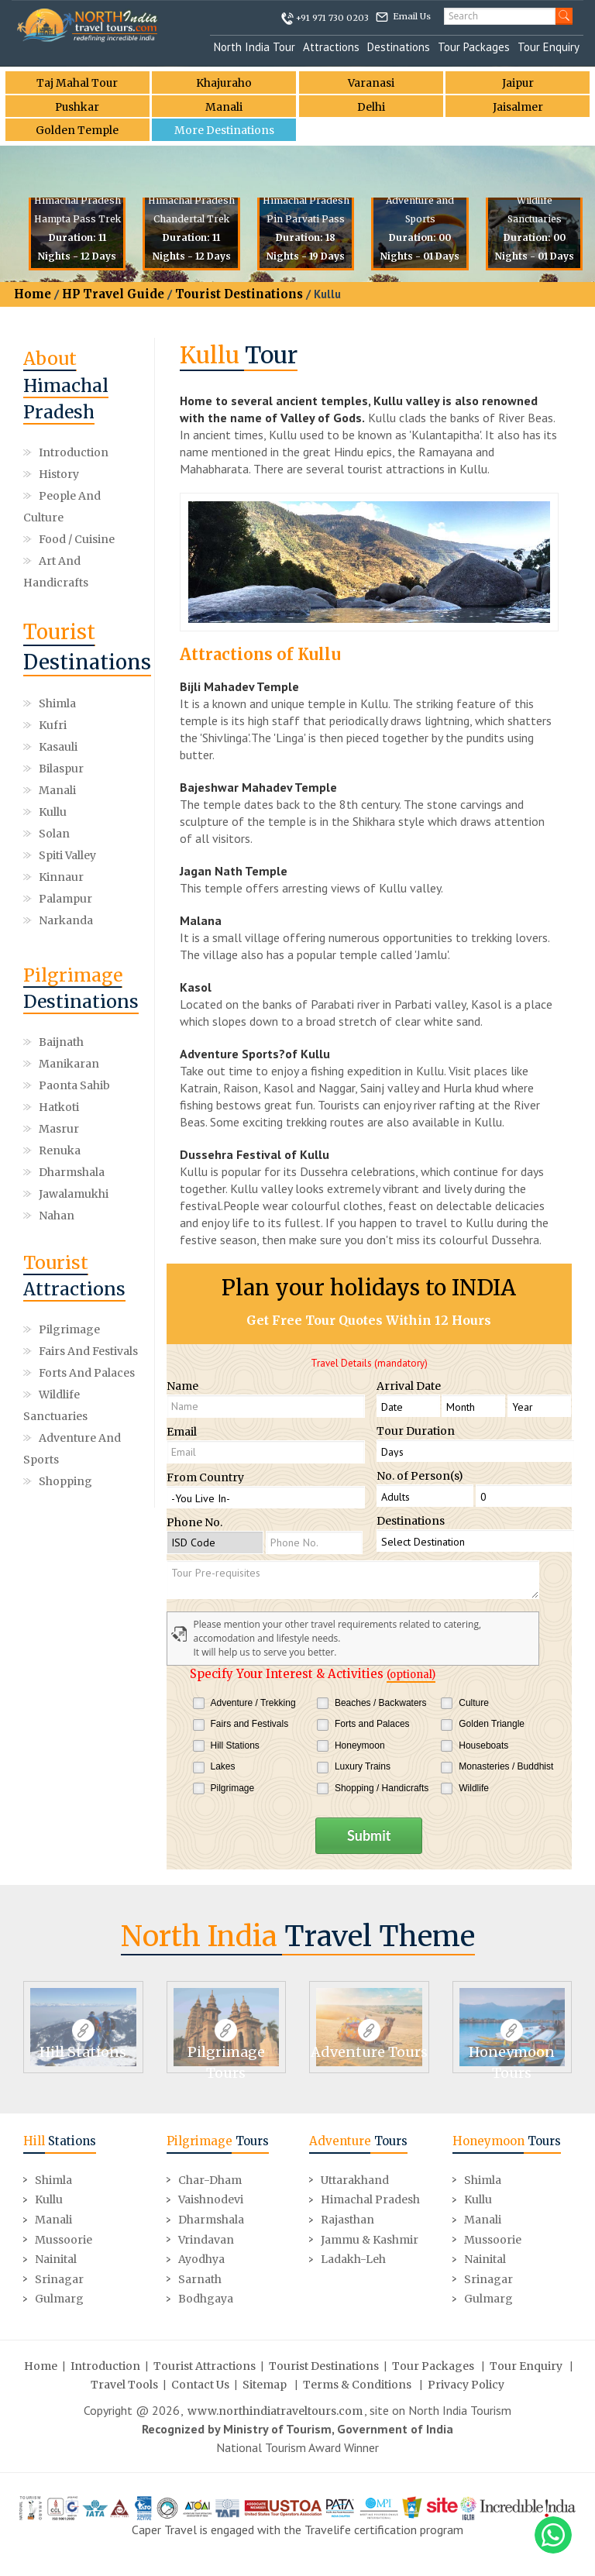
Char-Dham (210, 2179)
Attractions (331, 47)
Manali (223, 107)
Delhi (371, 107)
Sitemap (264, 2383)
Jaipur (517, 83)
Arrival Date (409, 1386)
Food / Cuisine (77, 539)
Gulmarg (59, 2298)
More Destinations (224, 131)
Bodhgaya (205, 2298)
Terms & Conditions (357, 2383)
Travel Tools (124, 2383)
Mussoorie (63, 2238)
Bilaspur (61, 769)
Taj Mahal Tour (77, 83)
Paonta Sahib (74, 1085)
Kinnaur (61, 877)
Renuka (60, 1150)
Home (32, 294)
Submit (368, 1835)
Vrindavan (206, 2238)
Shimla (57, 703)
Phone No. (194, 1522)
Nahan (56, 1216)
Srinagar (59, 2278)
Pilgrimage (69, 1329)
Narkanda (66, 920)
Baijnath (61, 1042)
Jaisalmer (518, 107)
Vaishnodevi (210, 2199)
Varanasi (371, 83)
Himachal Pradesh (370, 2199)
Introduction (73, 452)
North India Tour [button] (254, 47)
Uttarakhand (355, 2179)
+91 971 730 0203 (332, 17)
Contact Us (200, 2383)
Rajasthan (347, 2219)
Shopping (65, 1481)
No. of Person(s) (420, 1476)
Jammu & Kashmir (369, 2238)
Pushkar (77, 107)
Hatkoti (59, 1107)
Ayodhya (201, 2258)
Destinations (398, 47)
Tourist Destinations (239, 294)
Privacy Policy (466, 2383)
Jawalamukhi (73, 1194)
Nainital (56, 2258)
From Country (205, 1477)
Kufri (53, 725)
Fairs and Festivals (88, 1351)
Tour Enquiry (549, 47)
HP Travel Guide (113, 294)
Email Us (412, 16)
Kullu (53, 812)
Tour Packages (474, 47)
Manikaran (69, 1064)
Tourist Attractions (204, 2364)
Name (182, 1386)
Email (182, 1432)
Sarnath (200, 2278)
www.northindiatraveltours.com (275, 2409)
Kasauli (58, 747)
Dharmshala (72, 1172)
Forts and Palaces (87, 1373)
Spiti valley (67, 855)
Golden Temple (77, 131)
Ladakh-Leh (353, 2258)
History (59, 474)
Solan (54, 834)
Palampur (65, 899)
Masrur (59, 1129)
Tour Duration (416, 1431)
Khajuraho (224, 83)
